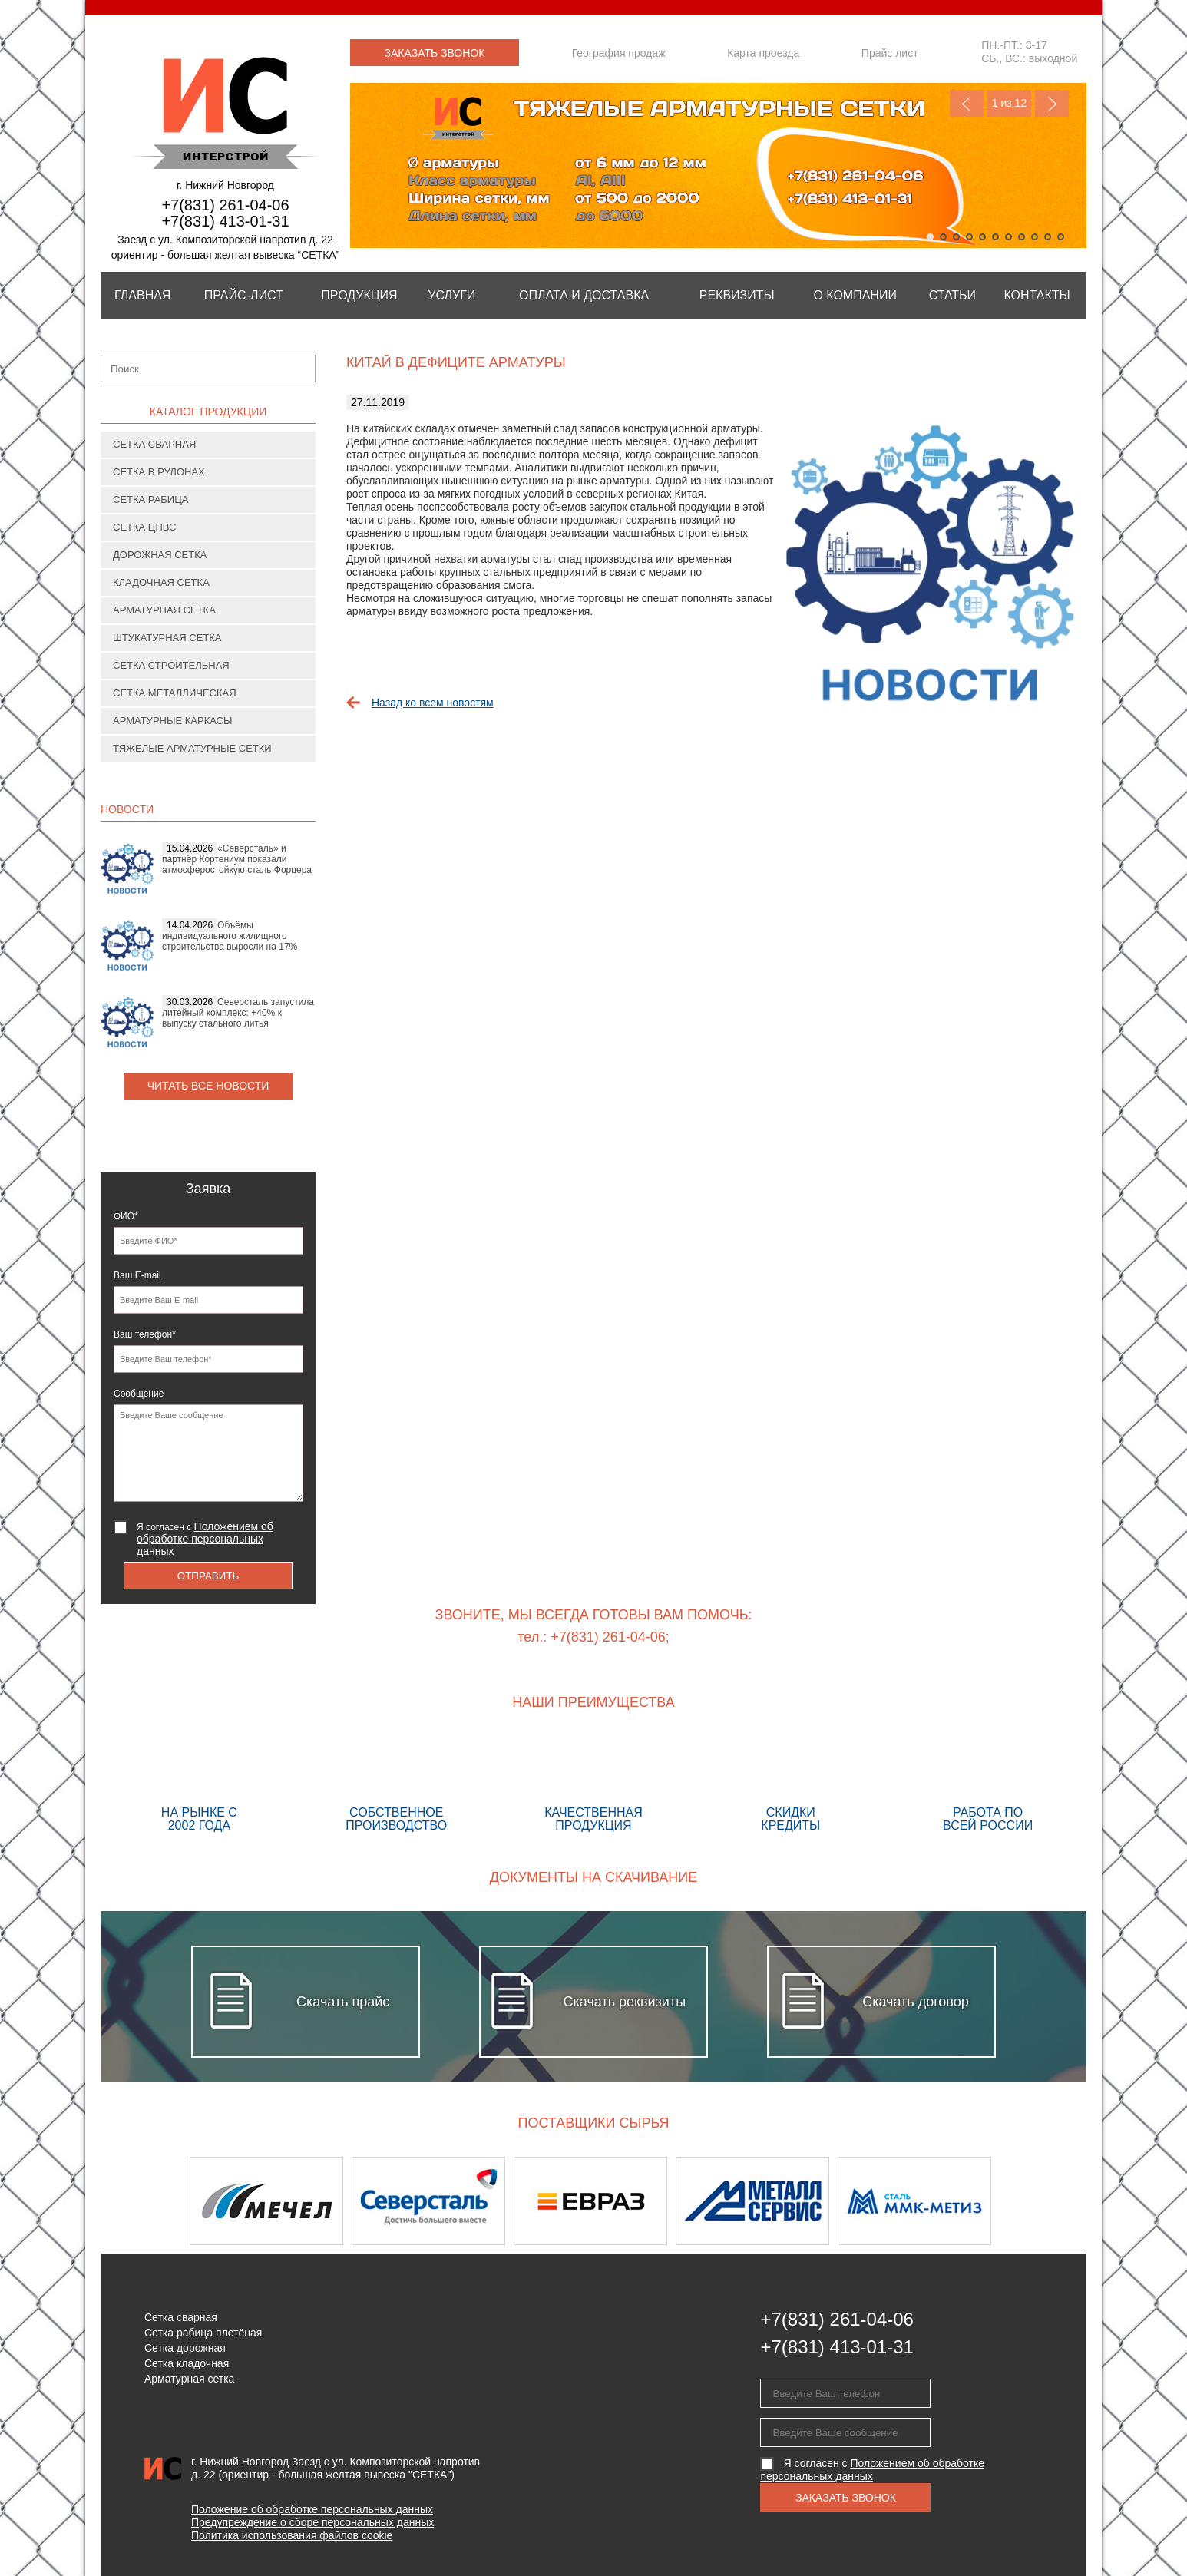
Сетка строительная (171, 665)
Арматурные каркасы (173, 720)
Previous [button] (141, 2201)
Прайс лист (889, 53)
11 (1060, 236)
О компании (855, 295)
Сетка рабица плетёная (203, 2332)
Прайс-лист (243, 295)
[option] (271, 2201)
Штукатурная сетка (167, 637)
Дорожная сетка (160, 555)
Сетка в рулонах (159, 472)
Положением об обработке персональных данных (205, 1538)
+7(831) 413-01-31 (225, 221)
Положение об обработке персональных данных (312, 2509)
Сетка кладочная (186, 2363)
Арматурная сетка (164, 610)
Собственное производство (396, 1784)
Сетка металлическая (174, 693)
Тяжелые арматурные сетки (192, 748)
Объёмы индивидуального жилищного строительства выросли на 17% (229, 936)
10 (1047, 236)
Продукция (359, 295)
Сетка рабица (151, 499)
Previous (967, 103)
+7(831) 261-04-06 (225, 205)
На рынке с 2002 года (199, 1784)
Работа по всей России (987, 1784)
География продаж (619, 53)
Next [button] (1046, 2201)
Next (1052, 103)
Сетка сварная (154, 444)
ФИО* (126, 1216)
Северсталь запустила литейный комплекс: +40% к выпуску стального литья (238, 1013)
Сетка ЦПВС (144, 527)
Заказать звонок (435, 53)
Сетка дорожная (185, 2348)
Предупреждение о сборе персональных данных (312, 2522)
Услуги (451, 295)
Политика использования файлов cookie (291, 2535)
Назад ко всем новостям (433, 702)
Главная (142, 295)
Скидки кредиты (790, 1784)
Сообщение (139, 1393)
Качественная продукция (594, 1784)
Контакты (1036, 295)
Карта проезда (763, 53)
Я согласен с (205, 1538)
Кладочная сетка (161, 582)
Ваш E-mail (137, 1275)
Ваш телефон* (145, 1334)
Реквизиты (737, 295)
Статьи (952, 295)
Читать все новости (208, 1086)
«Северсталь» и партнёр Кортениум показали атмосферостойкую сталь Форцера (237, 859)
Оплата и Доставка (584, 295)
